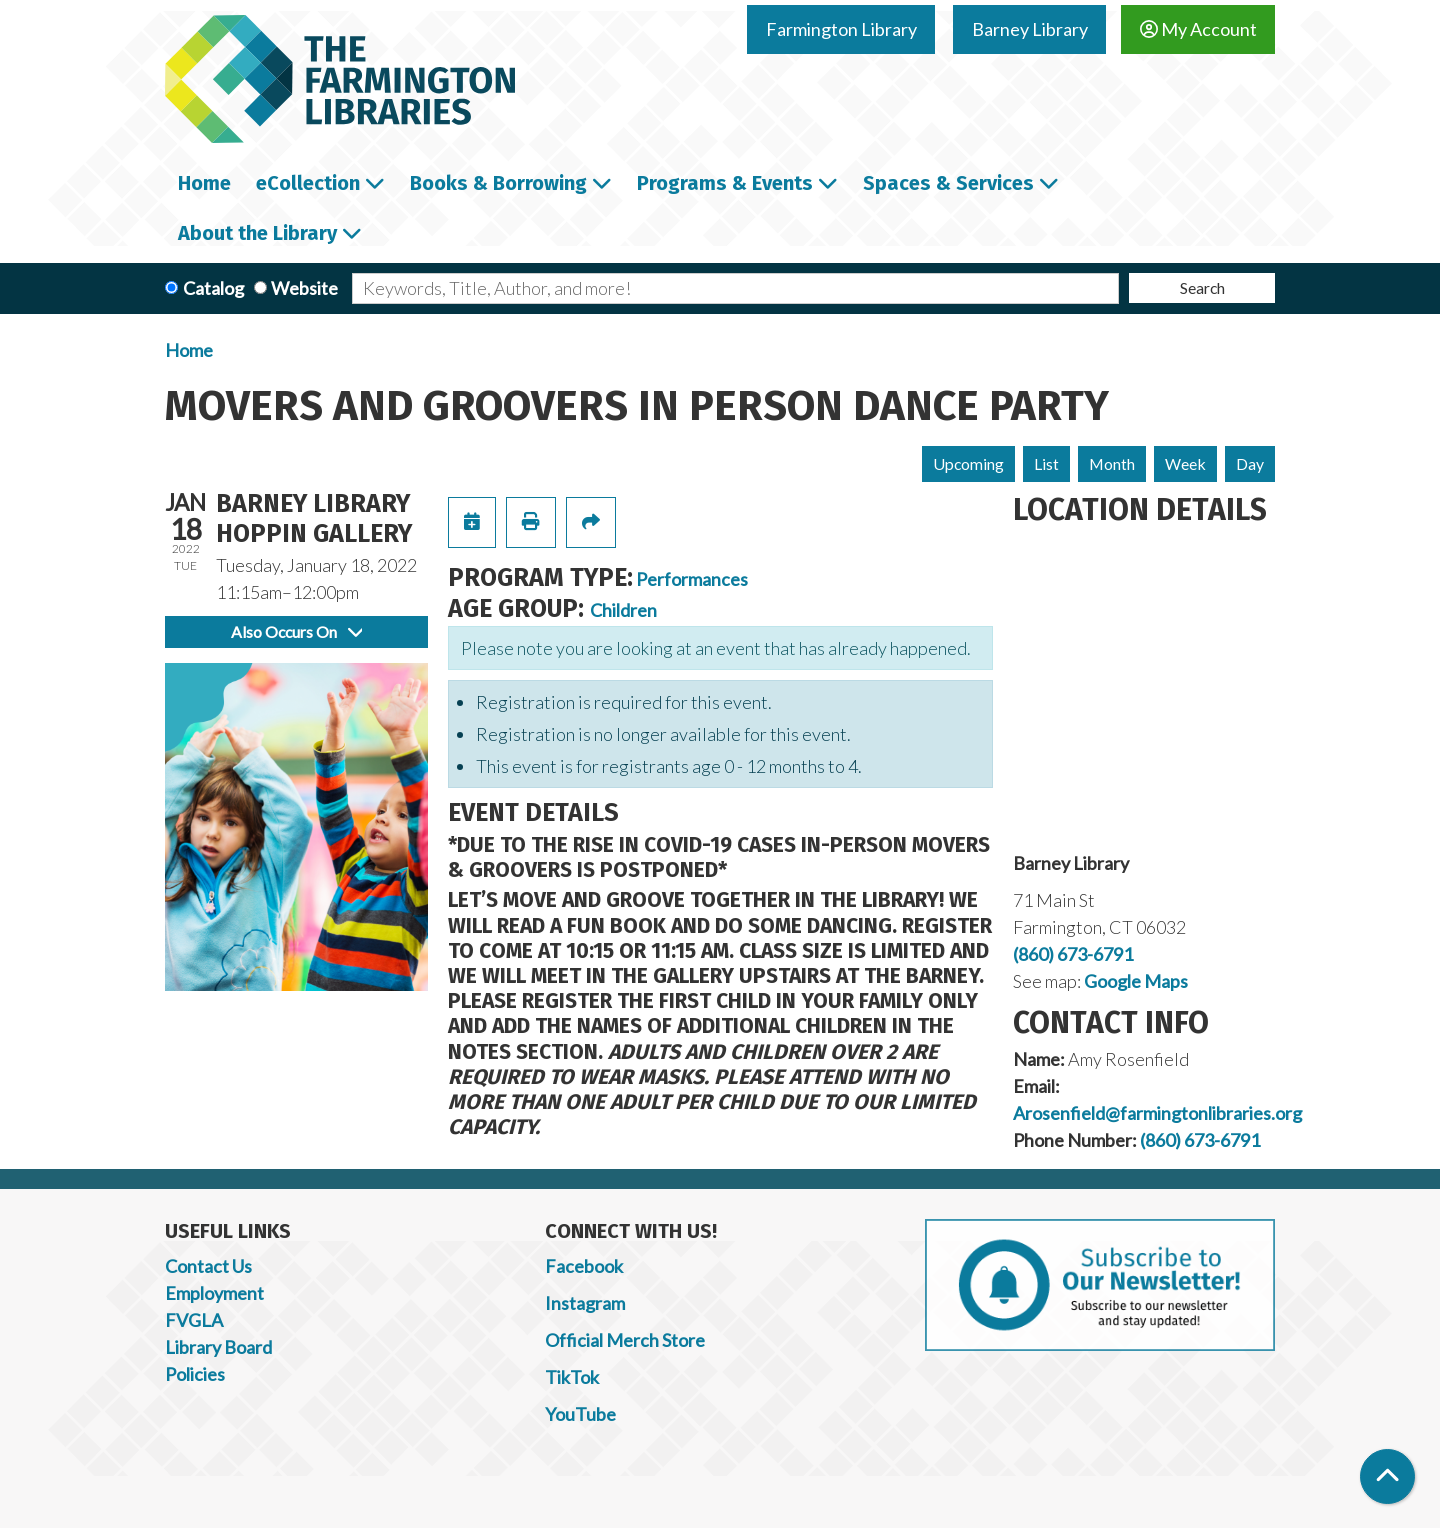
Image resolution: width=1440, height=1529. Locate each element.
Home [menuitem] (204, 183)
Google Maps (1136, 981)
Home (189, 350)
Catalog (213, 288)
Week (1185, 463)
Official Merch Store (625, 1340)
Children (623, 610)
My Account (1198, 29)
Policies (195, 1374)
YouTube (580, 1414)
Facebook (584, 1266)
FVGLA (194, 1320)
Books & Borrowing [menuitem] (498, 183)
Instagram (585, 1303)
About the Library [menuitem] (257, 233)
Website (304, 288)
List (1046, 463)
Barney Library (1030, 29)
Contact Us (208, 1266)
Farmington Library (841, 29)
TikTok (572, 1377)
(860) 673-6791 (1073, 954)
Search (1202, 287)
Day (1250, 463)
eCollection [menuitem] (308, 183)
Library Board (218, 1347)
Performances (692, 579)
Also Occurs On (296, 631)
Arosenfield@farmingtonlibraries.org (1157, 1113)
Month (1112, 463)
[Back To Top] (1387, 1476)
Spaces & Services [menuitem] (948, 183)
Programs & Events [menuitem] (725, 183)
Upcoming (968, 463)
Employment (214, 1293)
